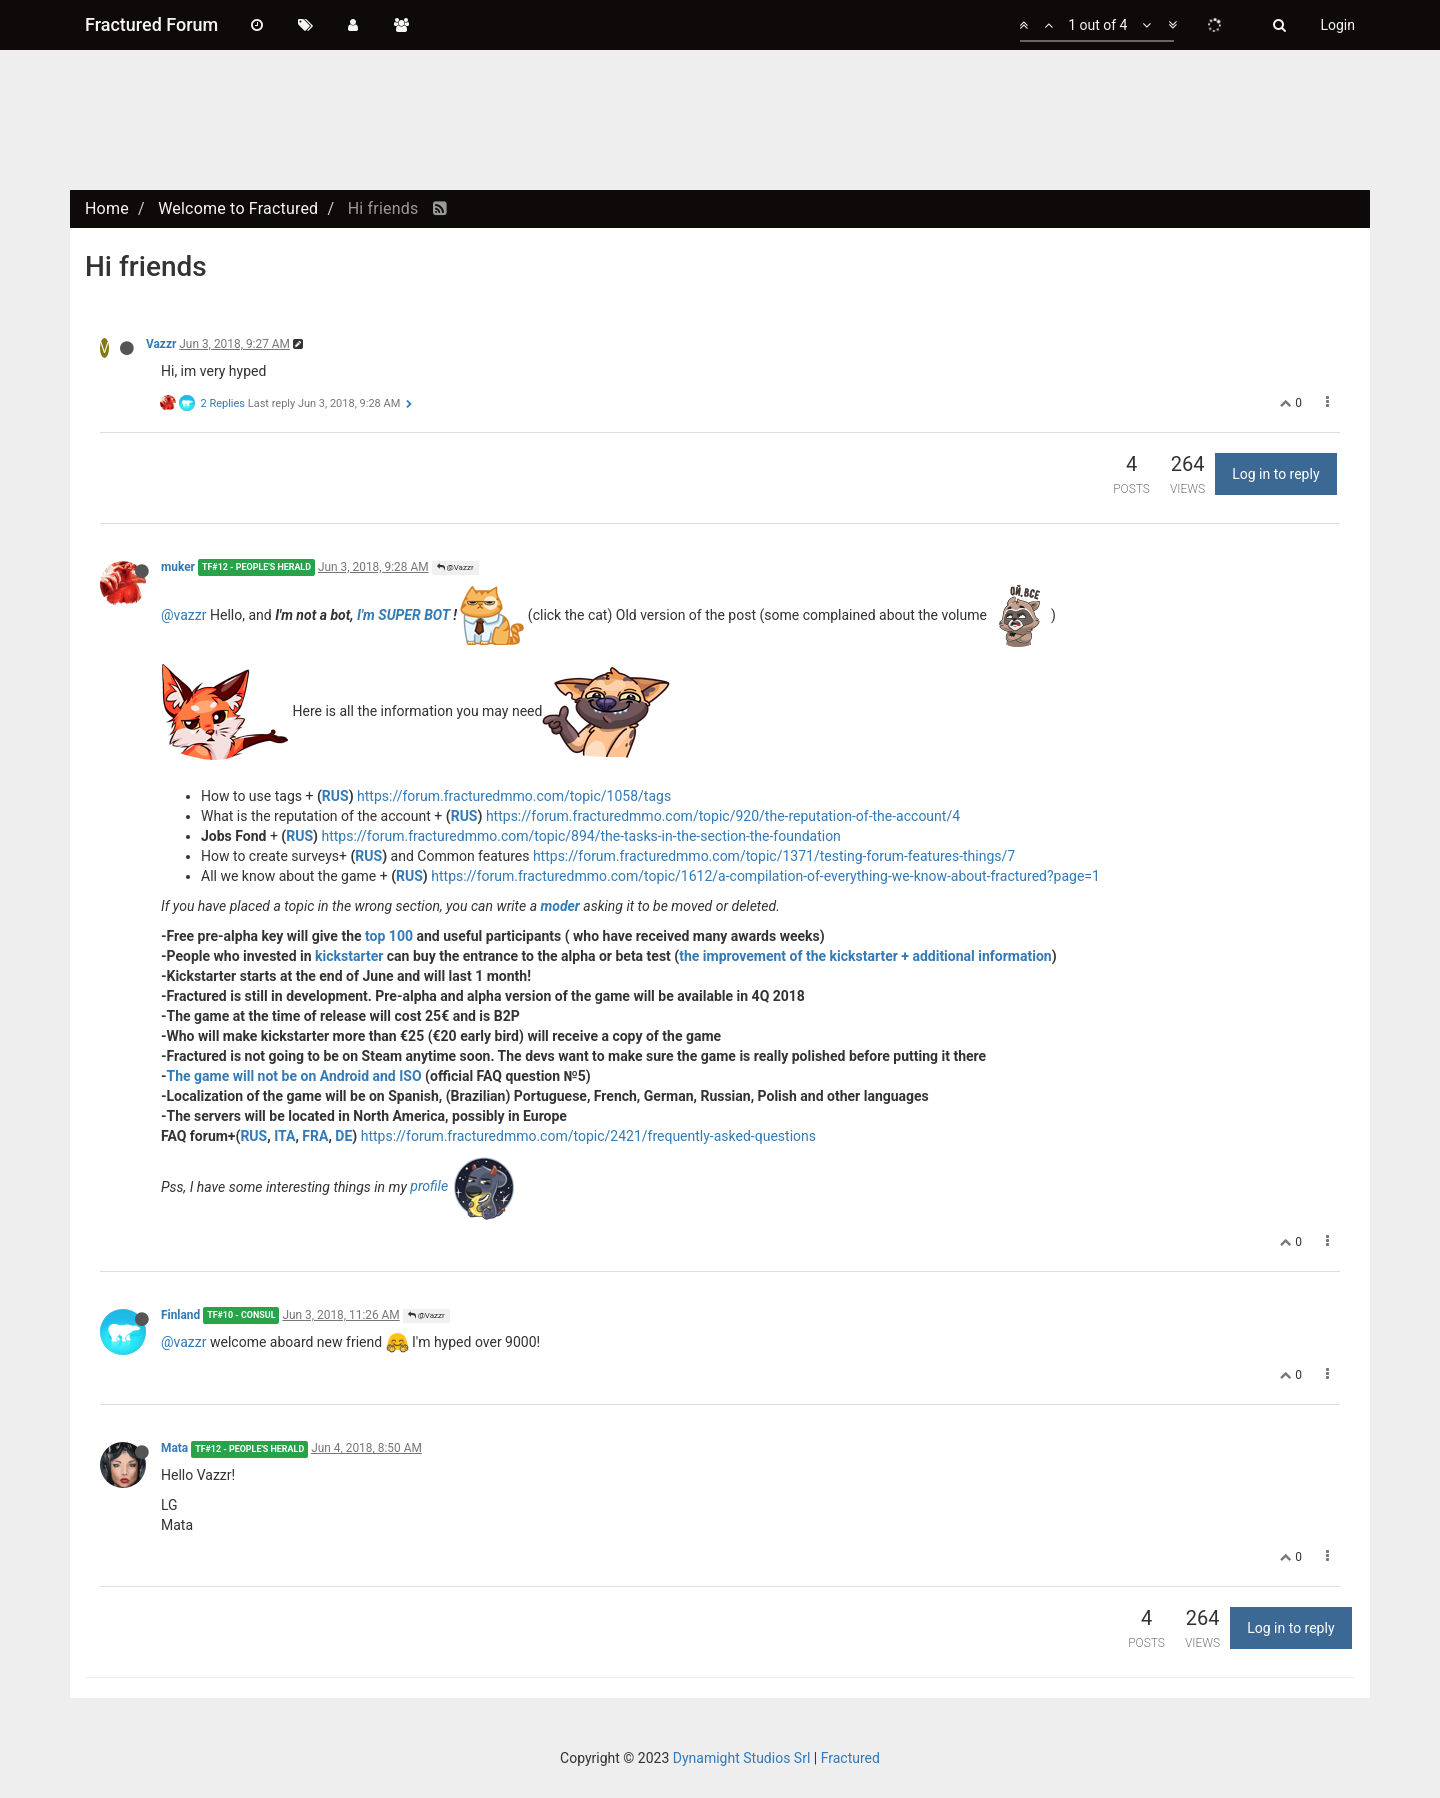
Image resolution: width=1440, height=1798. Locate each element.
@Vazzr (455, 567)
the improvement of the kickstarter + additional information (865, 956)
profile (462, 1186)
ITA (284, 1136)
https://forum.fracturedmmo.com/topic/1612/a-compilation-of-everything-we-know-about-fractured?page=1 (765, 876)
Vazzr (161, 344)
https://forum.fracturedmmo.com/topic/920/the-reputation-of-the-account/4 (723, 816)
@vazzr (184, 614)
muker (178, 567)
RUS (335, 796)
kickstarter (349, 956)
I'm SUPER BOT (403, 614)
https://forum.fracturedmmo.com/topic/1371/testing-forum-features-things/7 (774, 856)
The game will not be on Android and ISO (294, 1076)
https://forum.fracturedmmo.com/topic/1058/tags (514, 796)
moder (559, 906)
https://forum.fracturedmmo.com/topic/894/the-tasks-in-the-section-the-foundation (580, 836)
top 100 (389, 936)
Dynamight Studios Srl (742, 1758)
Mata (174, 1448)
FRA (315, 1136)
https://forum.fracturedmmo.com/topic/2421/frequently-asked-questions (588, 1136)
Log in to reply (1275, 474)
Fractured (850, 1758)
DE (343, 1136)
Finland (180, 1315)
